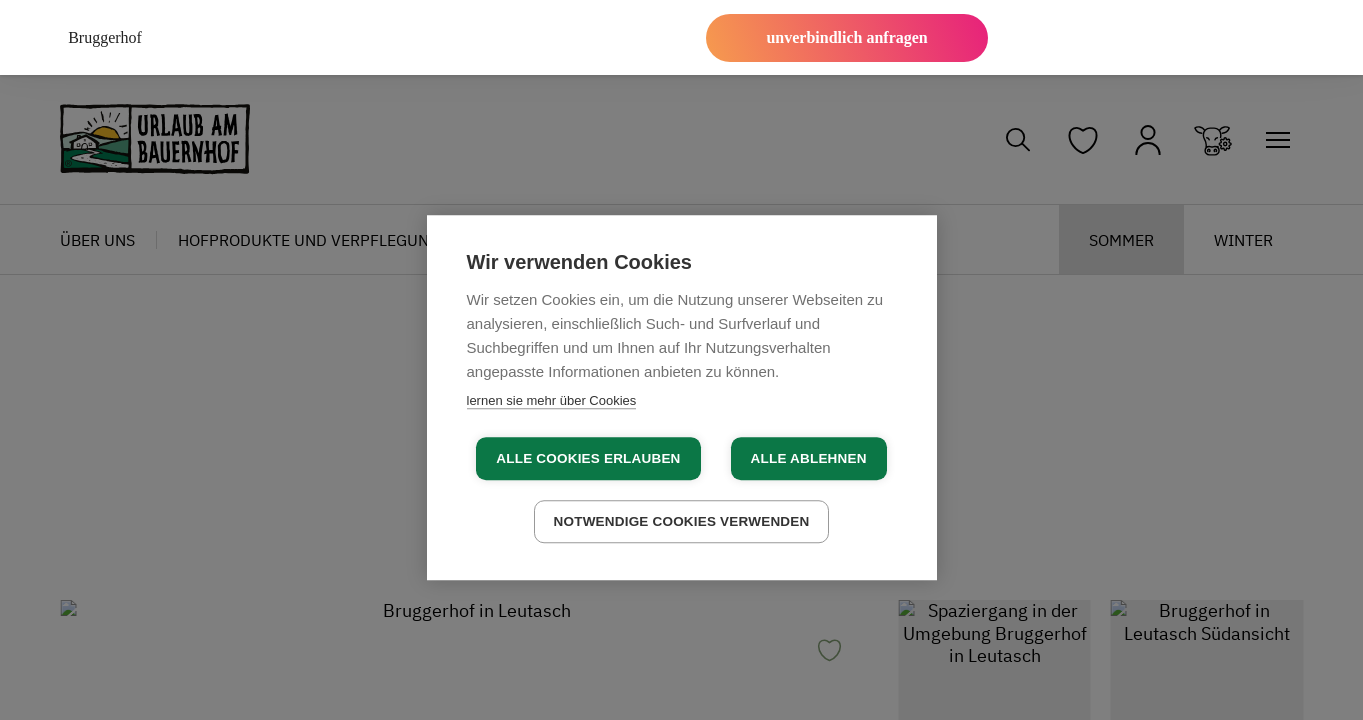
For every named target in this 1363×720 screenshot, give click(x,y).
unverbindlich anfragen (846, 37)
